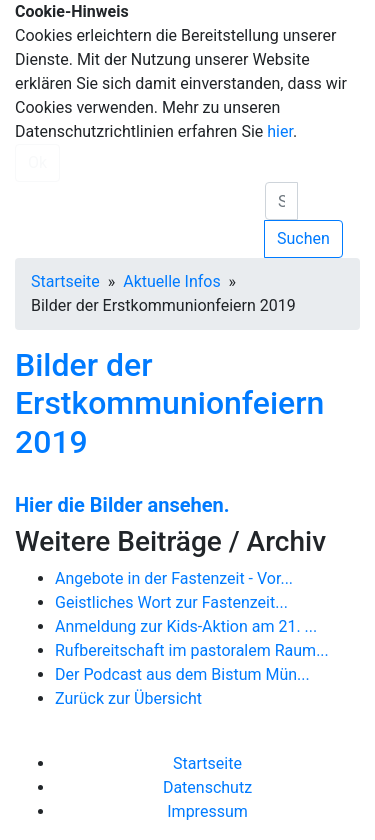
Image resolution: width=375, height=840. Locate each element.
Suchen (303, 238)
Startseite (65, 281)
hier (280, 131)
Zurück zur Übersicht (128, 698)
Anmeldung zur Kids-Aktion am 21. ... (186, 626)
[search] (281, 201)
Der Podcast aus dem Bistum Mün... (182, 674)
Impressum (207, 811)
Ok (37, 162)
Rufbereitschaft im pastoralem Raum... (192, 650)
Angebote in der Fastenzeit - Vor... (174, 578)
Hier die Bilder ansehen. (122, 505)
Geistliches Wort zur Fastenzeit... (171, 602)
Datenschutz (207, 787)
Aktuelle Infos (171, 281)
